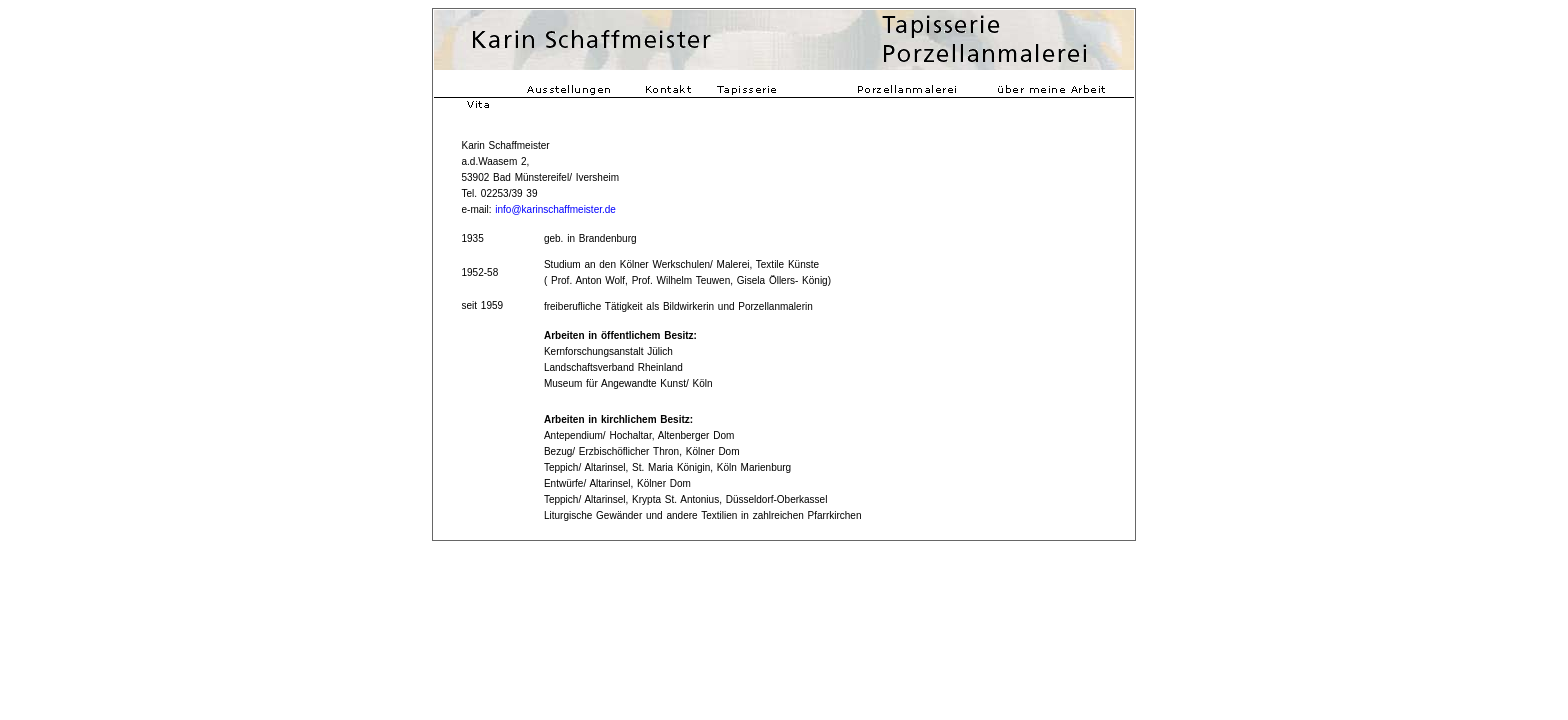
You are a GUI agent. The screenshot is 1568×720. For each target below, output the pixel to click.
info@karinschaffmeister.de (555, 209)
